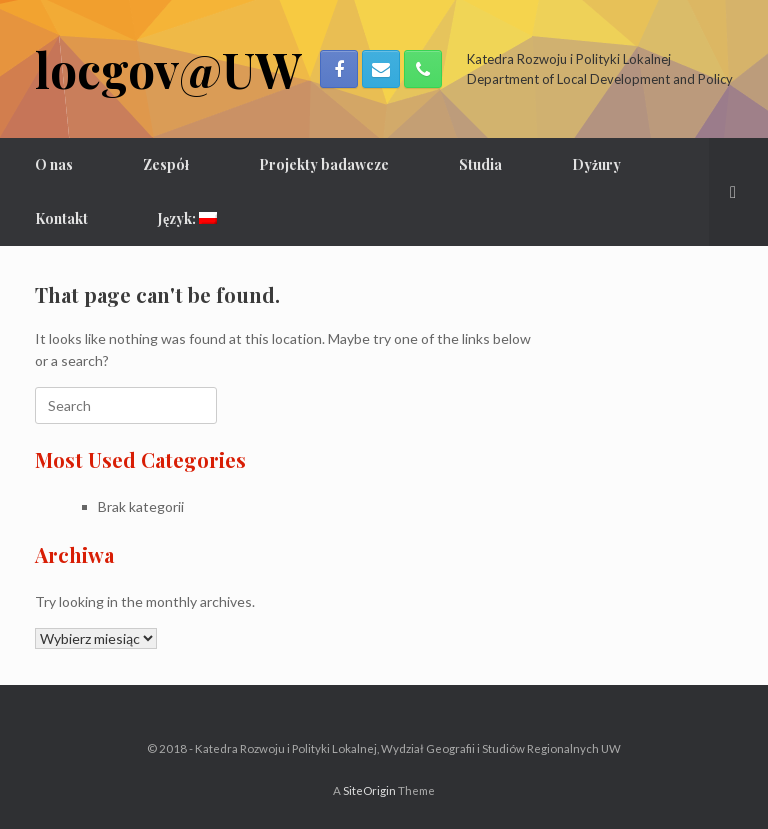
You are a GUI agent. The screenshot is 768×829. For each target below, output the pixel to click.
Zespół (166, 164)
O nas (54, 164)
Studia (480, 164)
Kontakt (61, 218)
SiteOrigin (369, 790)
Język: (187, 218)
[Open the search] (738, 192)
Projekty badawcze (324, 164)
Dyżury (596, 164)
